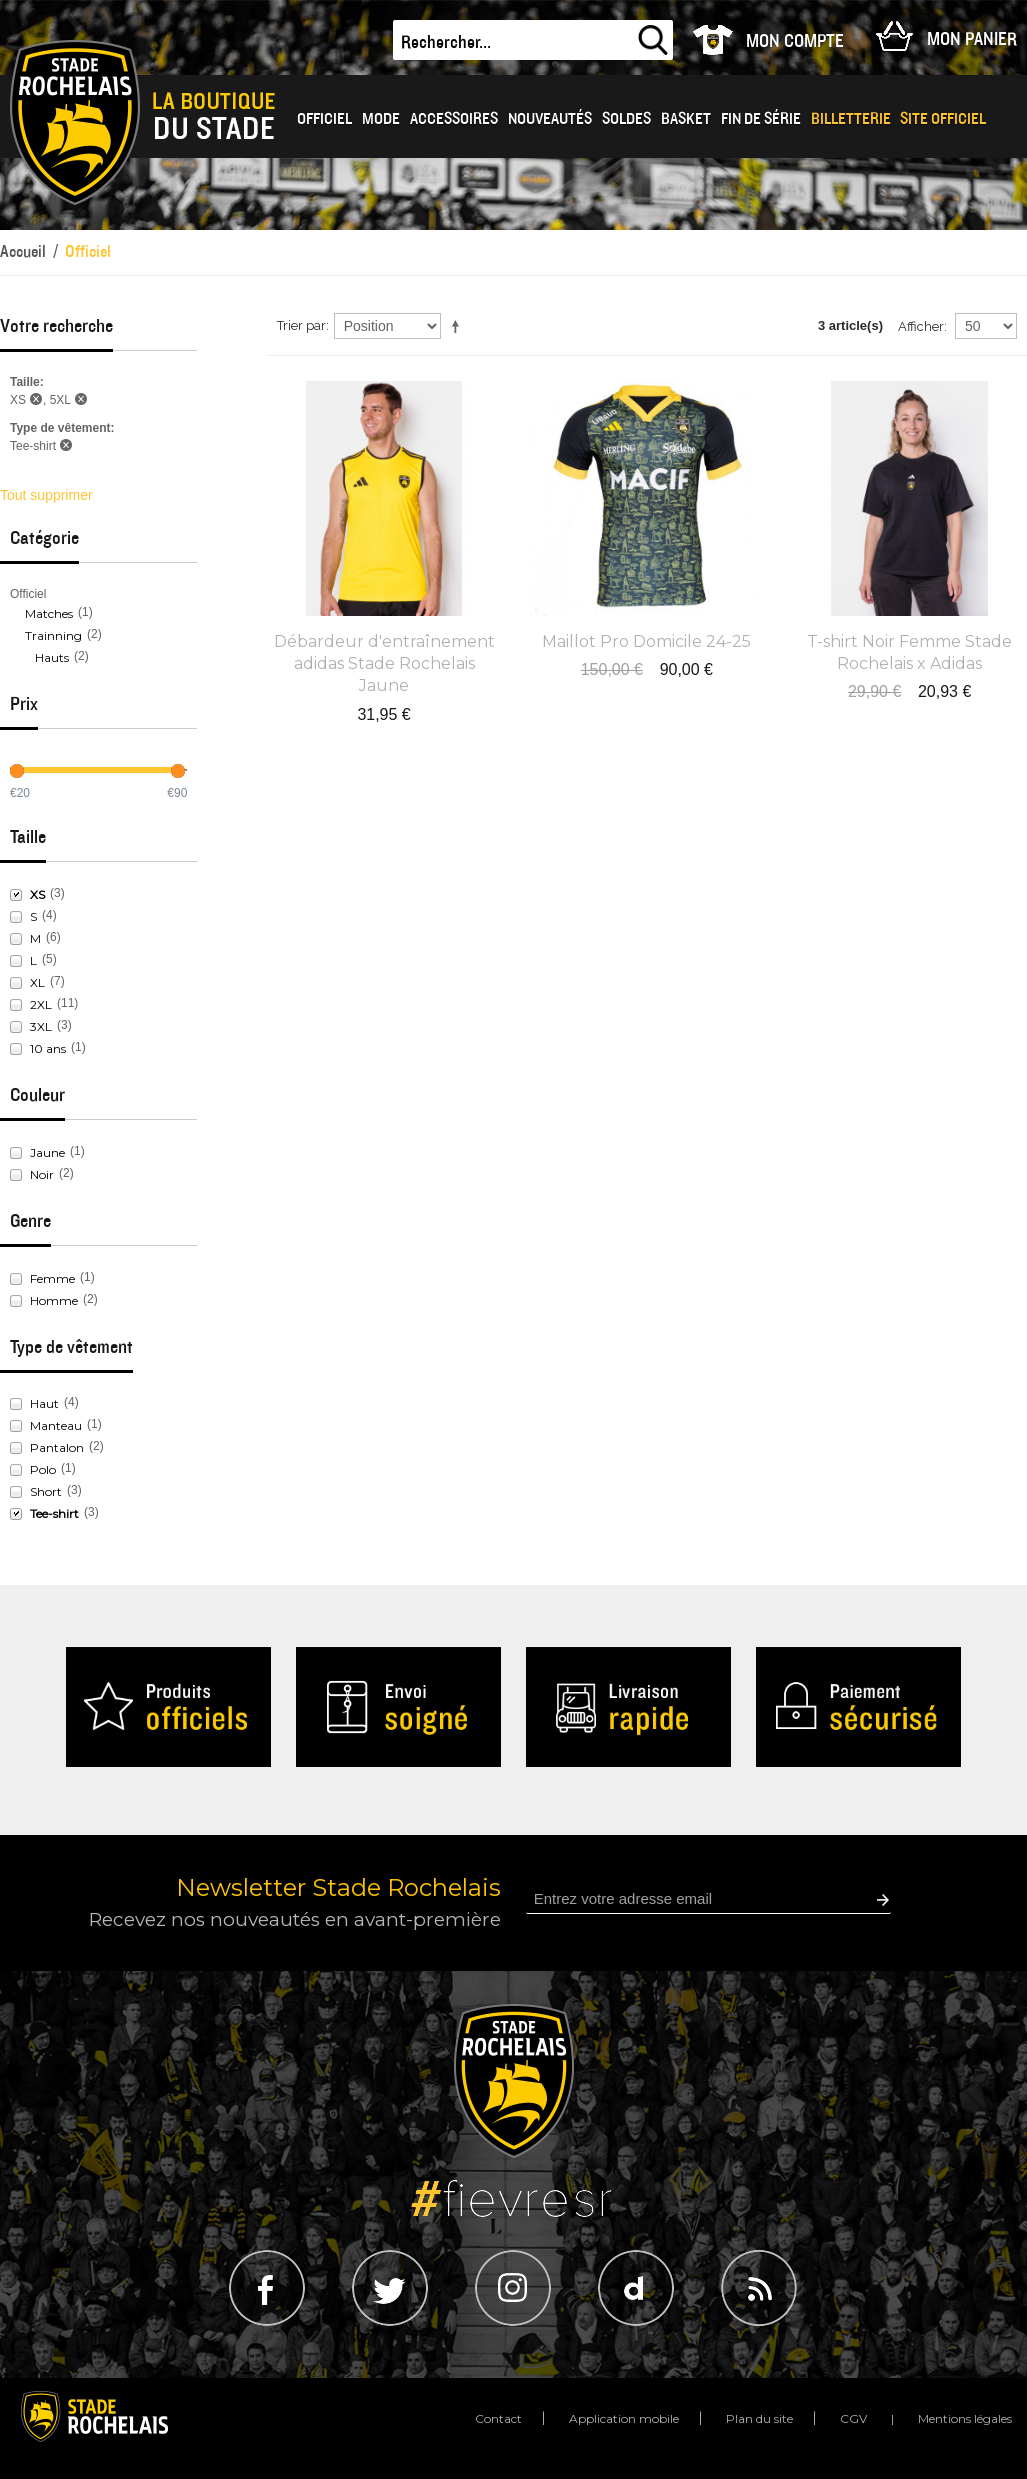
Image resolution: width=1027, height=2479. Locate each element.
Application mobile (624, 2418)
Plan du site (759, 2418)
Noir (42, 1174)
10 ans (48, 1048)
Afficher (921, 326)
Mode (381, 119)
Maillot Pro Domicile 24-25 (646, 641)
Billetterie (851, 119)
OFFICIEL (324, 119)
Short (46, 1491)
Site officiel (943, 119)
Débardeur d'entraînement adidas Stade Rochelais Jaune (384, 664)
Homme (54, 1300)
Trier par (301, 325)
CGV (853, 2418)
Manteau (56, 1425)
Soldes (626, 119)
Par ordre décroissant (459, 326)
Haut (44, 1403)
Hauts (52, 657)
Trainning (53, 635)
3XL (41, 1026)
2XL (41, 1004)
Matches (49, 613)
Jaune (47, 1152)
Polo (43, 1469)
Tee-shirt (54, 1513)
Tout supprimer (46, 495)
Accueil (23, 251)
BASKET (686, 119)
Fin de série (761, 119)
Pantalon (57, 1447)
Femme (52, 1278)
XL (37, 982)
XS (37, 894)
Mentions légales (965, 2418)
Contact (498, 2418)
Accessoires (454, 119)
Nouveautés (550, 119)
